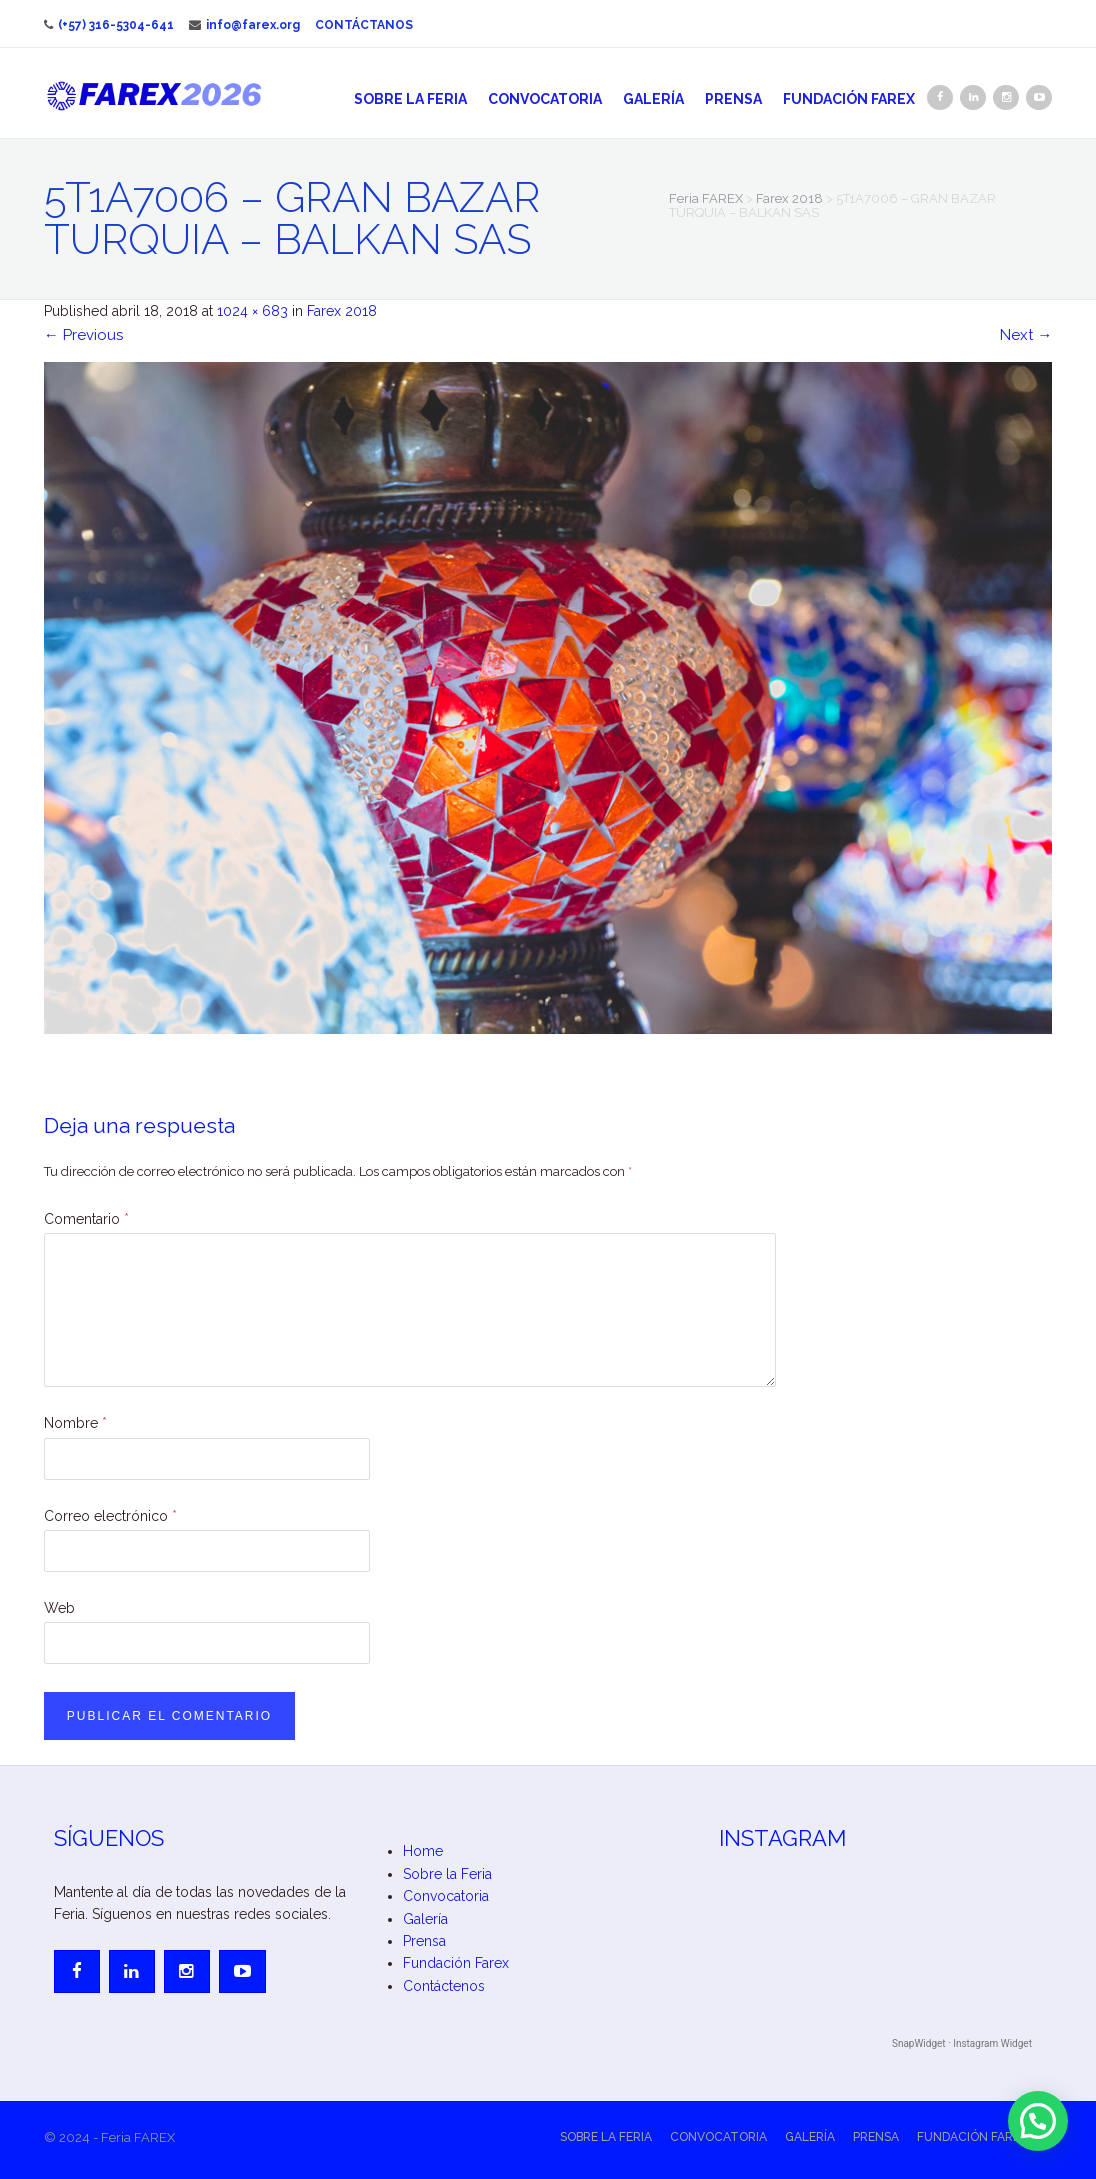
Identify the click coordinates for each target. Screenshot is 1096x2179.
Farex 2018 (342, 311)
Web (59, 1608)
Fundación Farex (849, 99)
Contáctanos (364, 25)
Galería (653, 99)
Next (1026, 335)
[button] (1038, 2121)
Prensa (733, 99)
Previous (83, 335)
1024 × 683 (252, 311)
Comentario (86, 1219)
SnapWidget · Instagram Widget (962, 2043)
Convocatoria (545, 99)
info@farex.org (244, 25)
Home (423, 1851)
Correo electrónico (110, 1516)
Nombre (75, 1423)
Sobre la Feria (410, 99)
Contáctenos (444, 1986)
